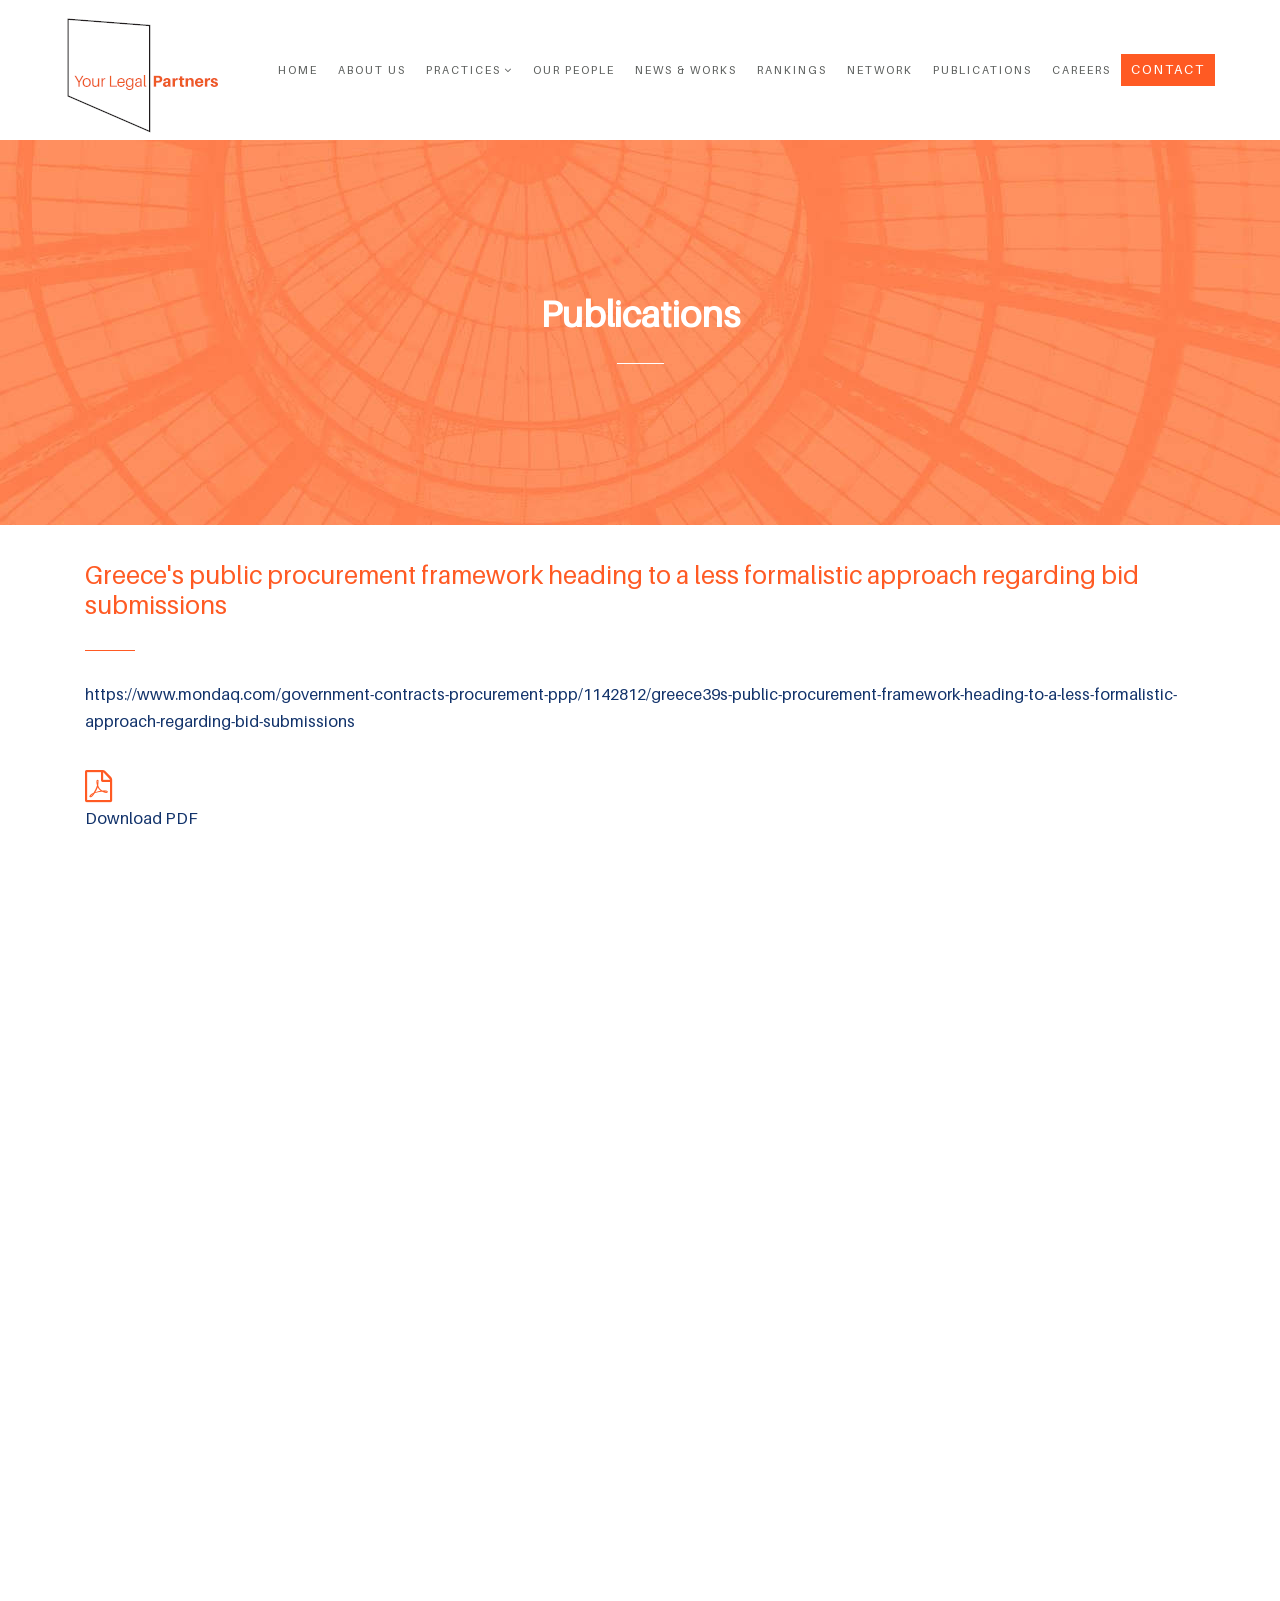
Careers (1081, 70)
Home (298, 70)
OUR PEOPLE (574, 70)
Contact (1168, 69)
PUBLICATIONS (982, 70)
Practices (469, 70)
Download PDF (141, 818)
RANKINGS (792, 70)
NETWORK (880, 70)
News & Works (686, 70)
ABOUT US (372, 70)
